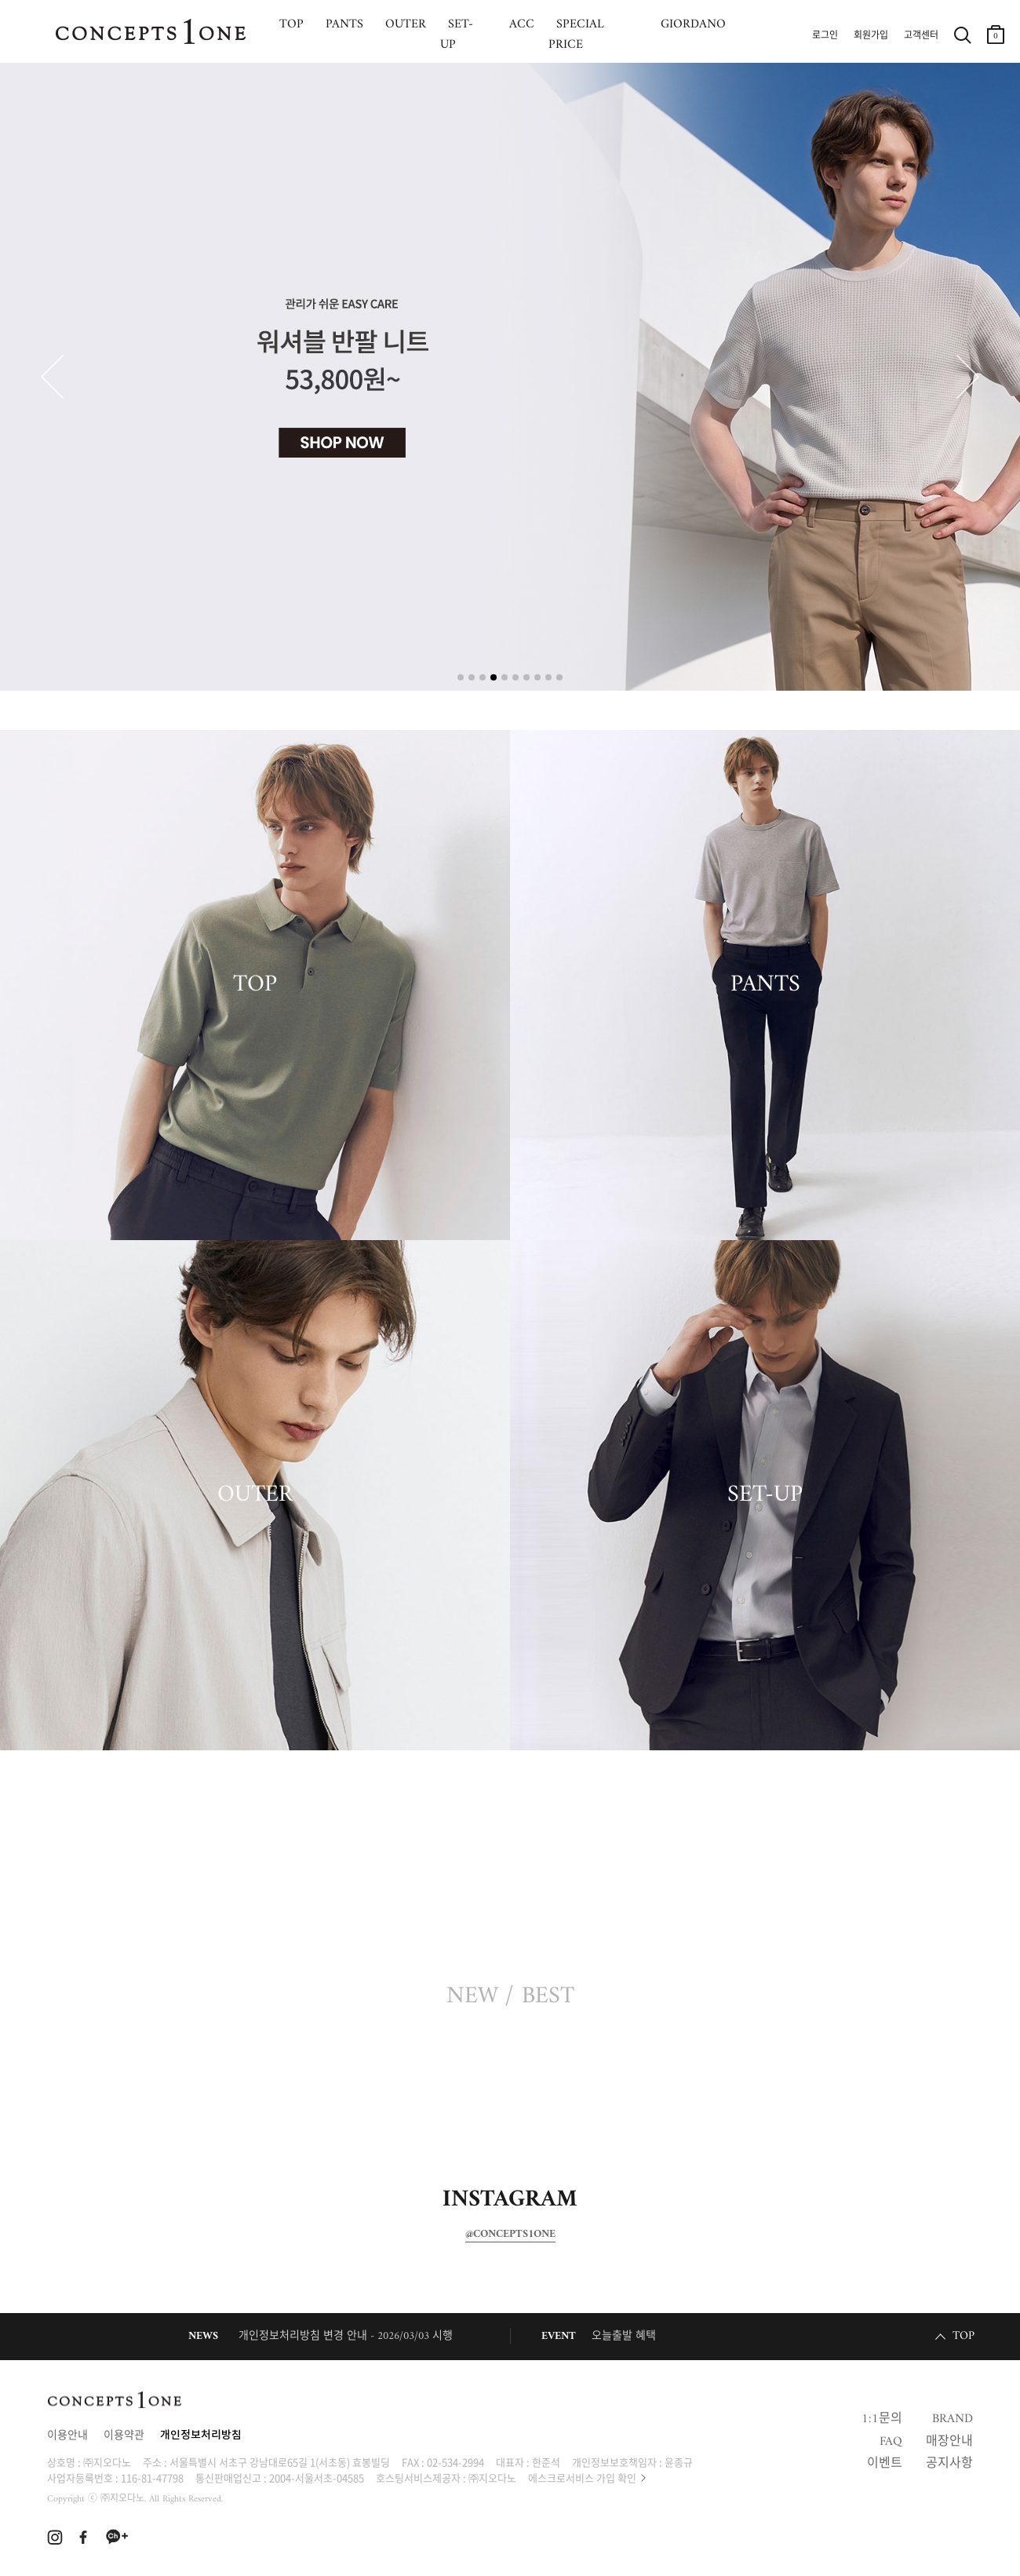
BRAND (952, 2419)
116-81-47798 (152, 2477)
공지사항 (949, 2464)
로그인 (825, 36)
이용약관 (124, 2436)
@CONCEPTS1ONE (510, 2234)
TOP (255, 985)
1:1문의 (882, 2419)
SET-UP (765, 1495)
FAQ (891, 2442)
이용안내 (67, 2436)
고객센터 (921, 36)
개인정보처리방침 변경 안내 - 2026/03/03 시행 (346, 2336)
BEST (548, 1997)
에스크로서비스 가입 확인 (582, 2477)
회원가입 (871, 36)
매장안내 (949, 2442)
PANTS (765, 985)
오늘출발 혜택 (624, 2336)
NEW (472, 1997)
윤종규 (679, 2461)
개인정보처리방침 (201, 2436)
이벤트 (884, 2464)
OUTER (255, 1495)
